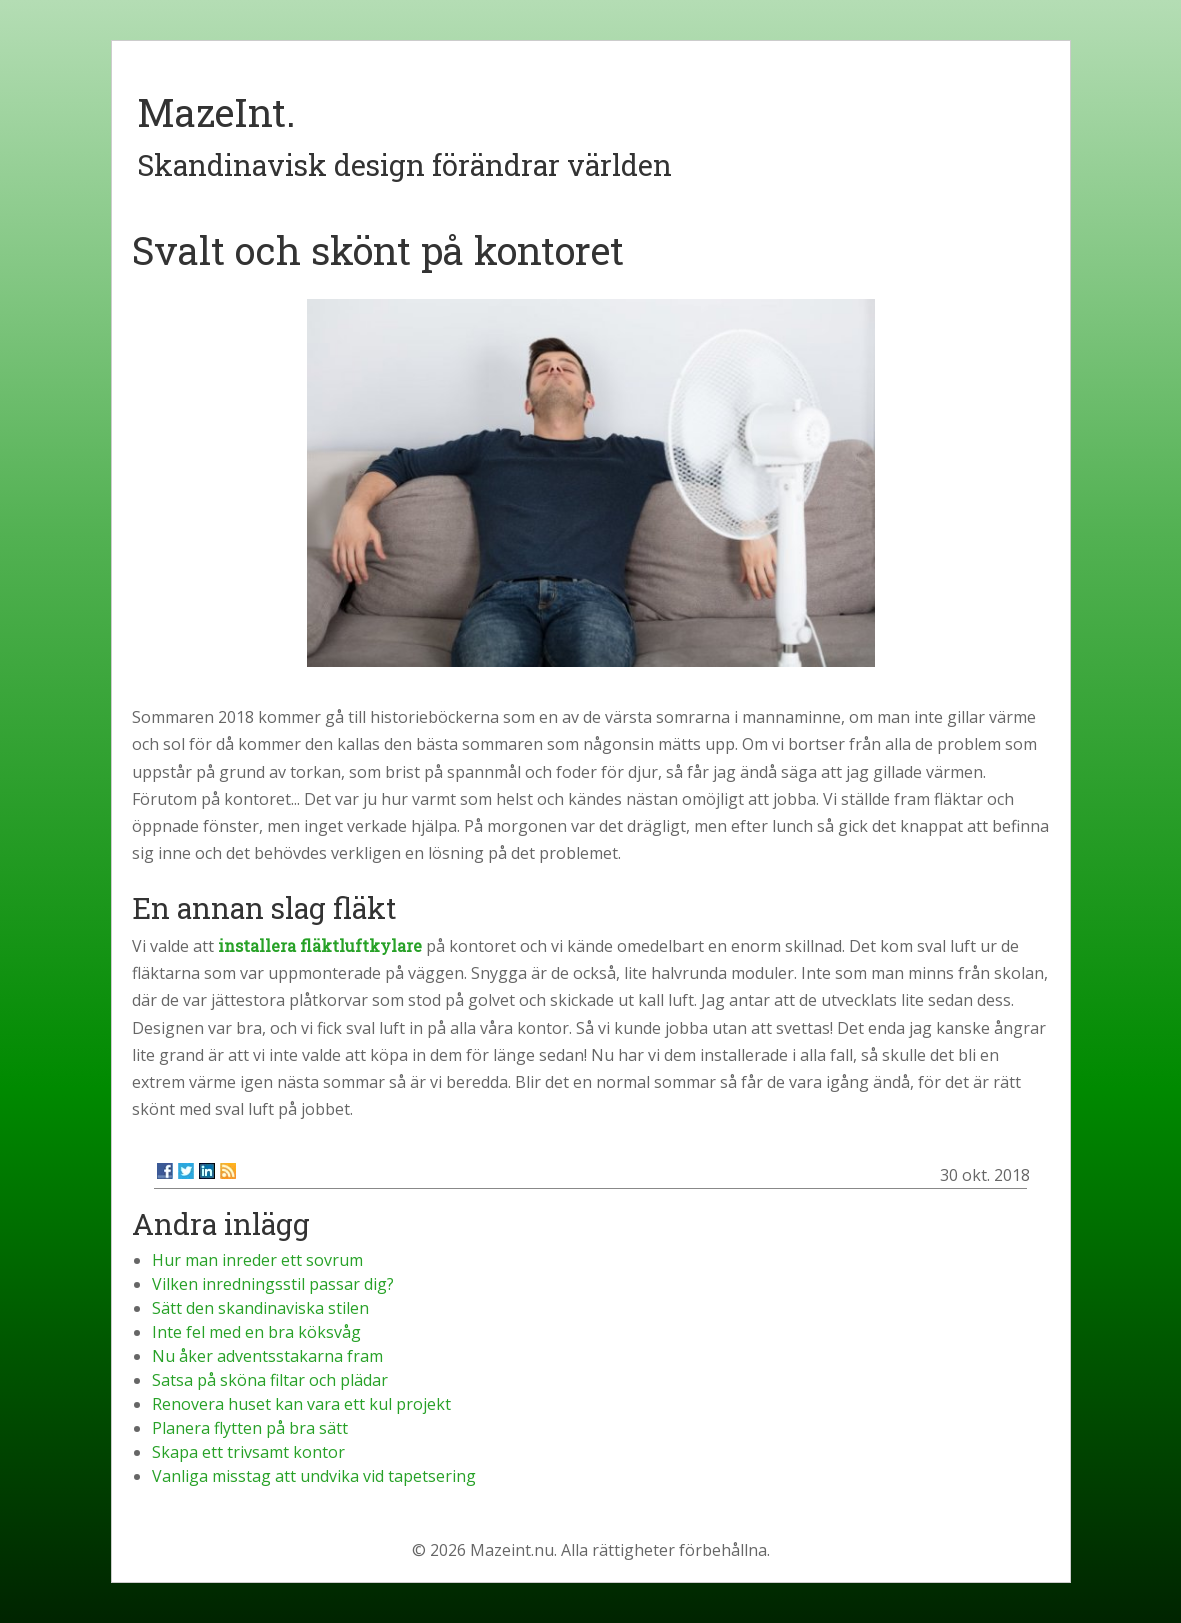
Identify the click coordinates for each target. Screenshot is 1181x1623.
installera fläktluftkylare (320, 945)
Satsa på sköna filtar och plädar (270, 1380)
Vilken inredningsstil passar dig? (273, 1284)
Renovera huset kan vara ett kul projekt (301, 1404)
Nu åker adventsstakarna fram (267, 1356)
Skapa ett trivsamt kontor (248, 1452)
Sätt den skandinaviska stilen (260, 1308)
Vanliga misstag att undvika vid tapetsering (314, 1476)
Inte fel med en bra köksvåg (256, 1332)
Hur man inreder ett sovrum (257, 1260)
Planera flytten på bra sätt (250, 1428)
